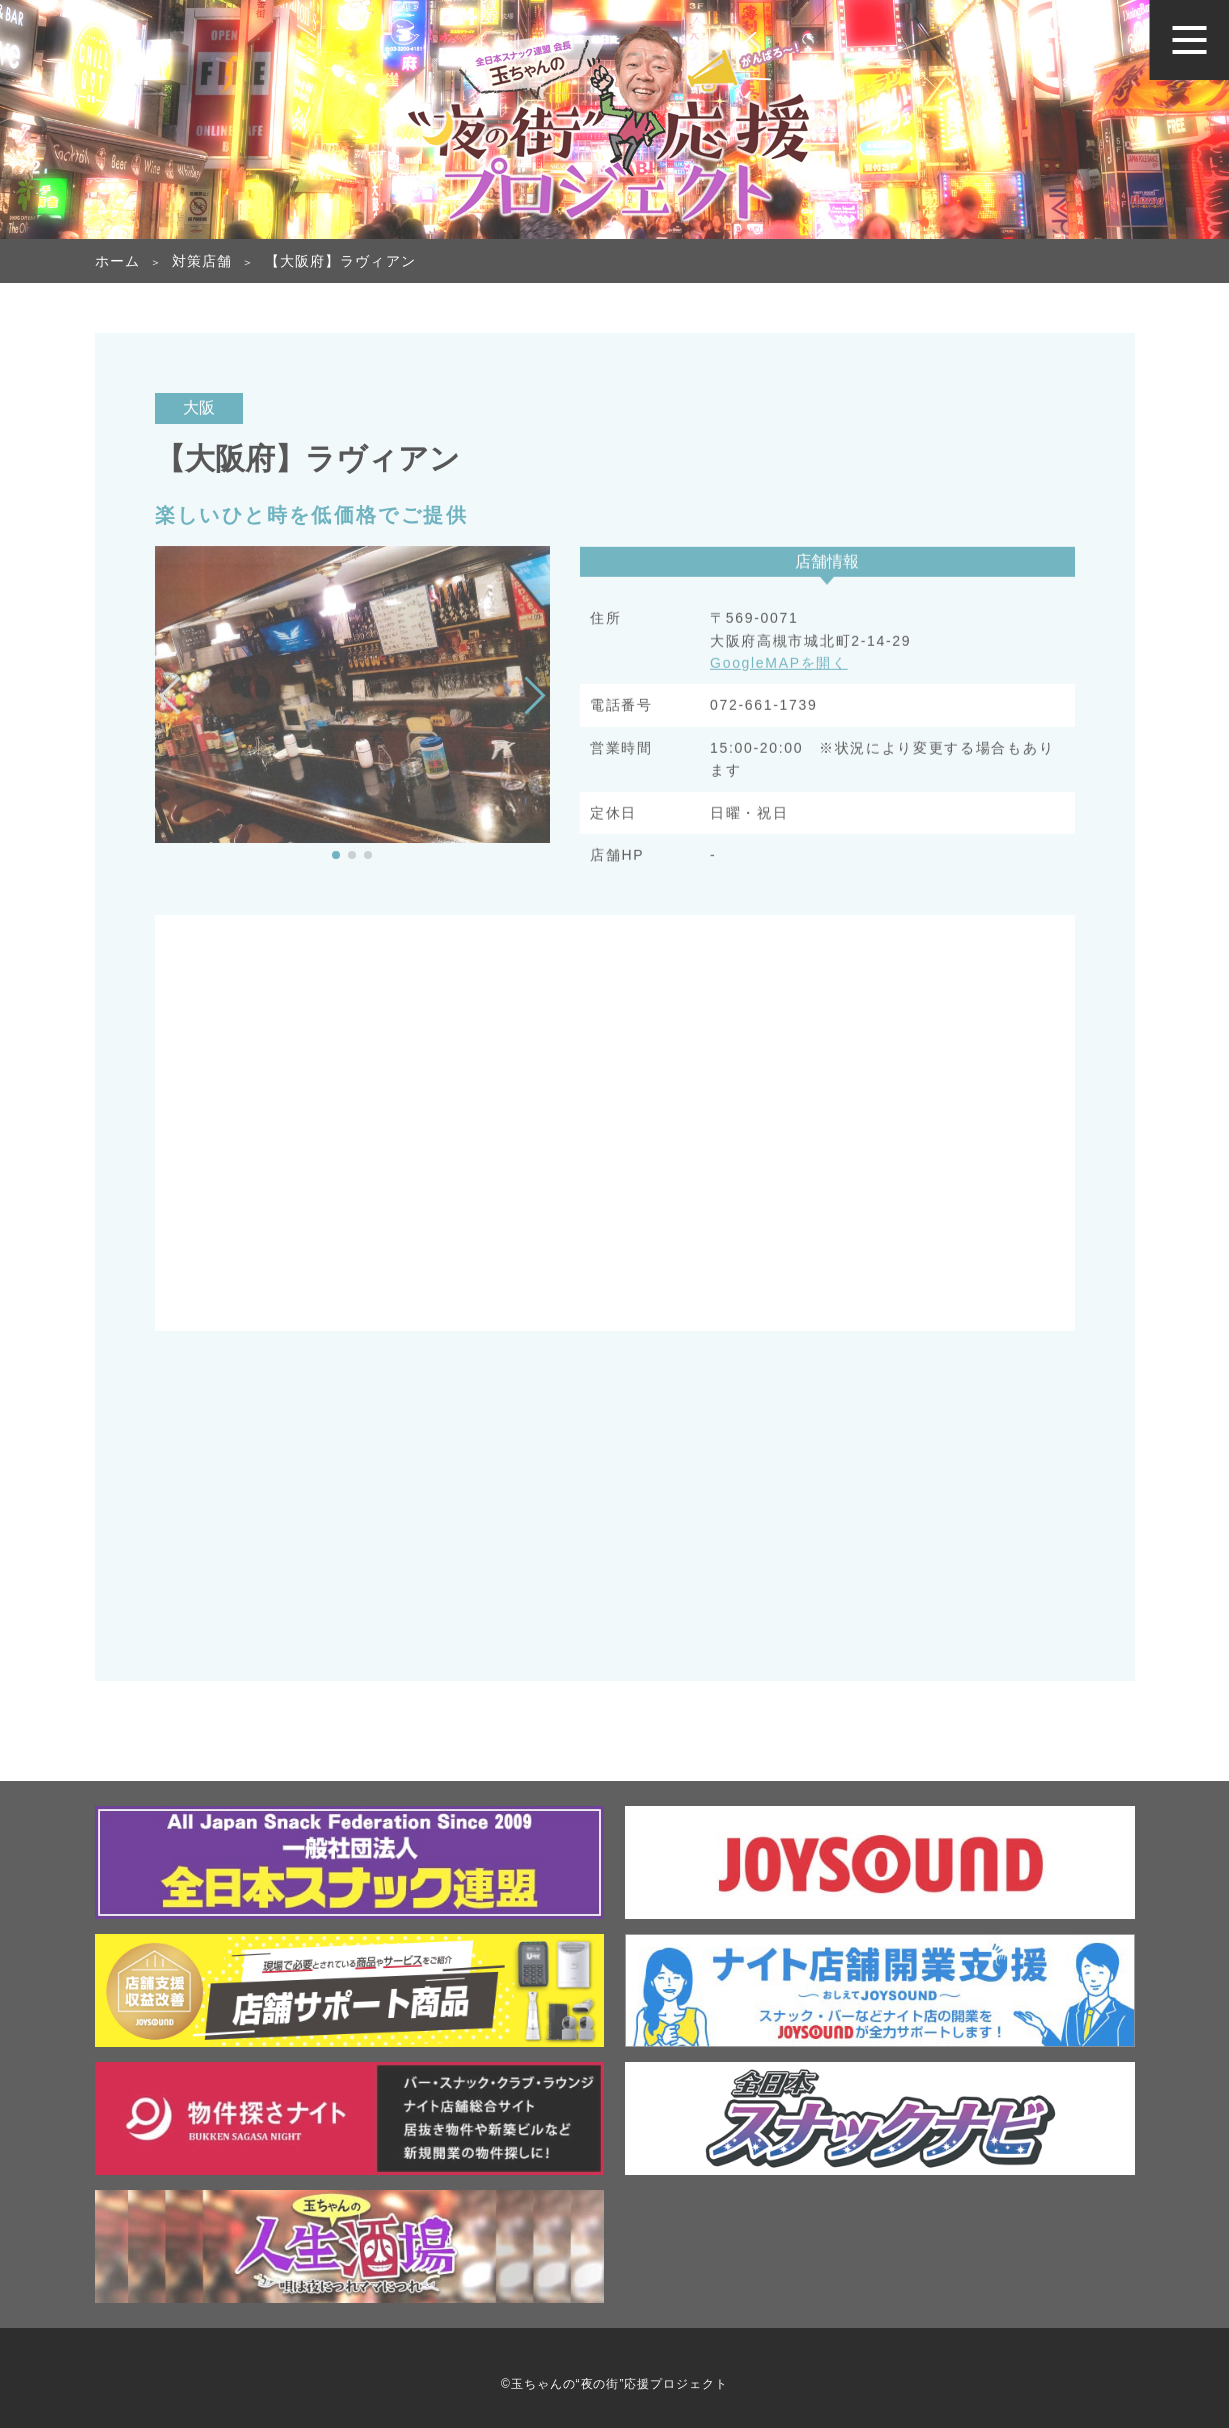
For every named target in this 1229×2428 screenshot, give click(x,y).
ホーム (117, 261)
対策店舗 (202, 261)
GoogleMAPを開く (779, 665)
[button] (336, 855)
